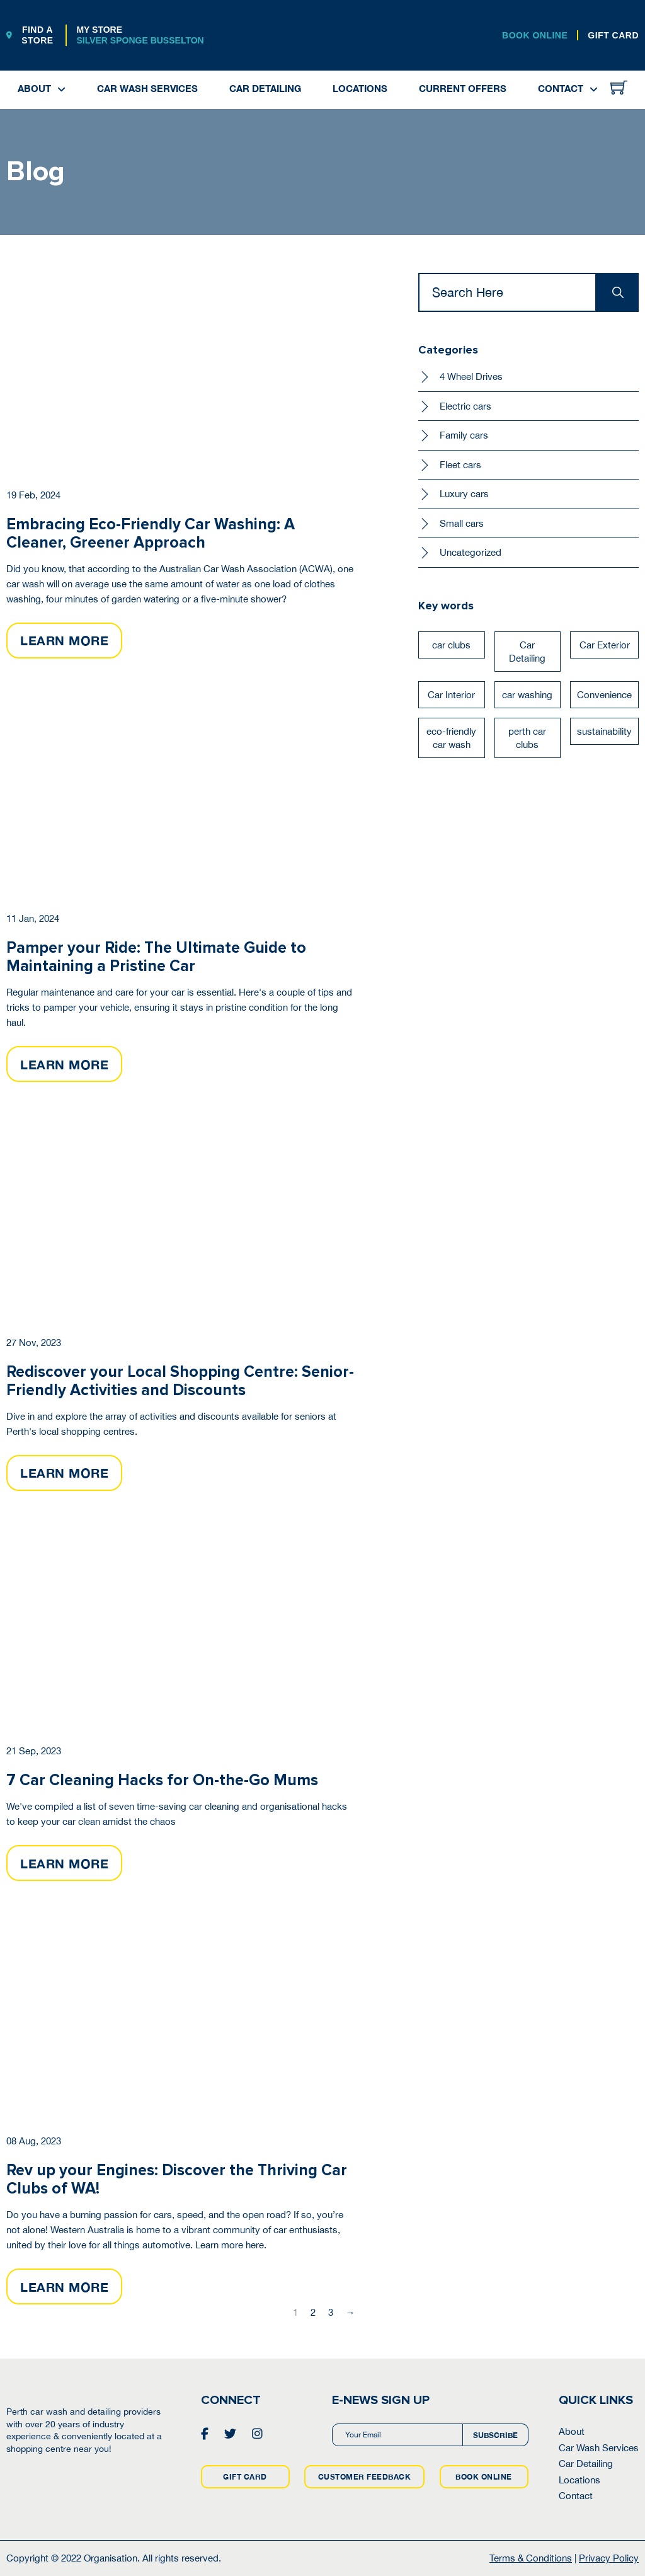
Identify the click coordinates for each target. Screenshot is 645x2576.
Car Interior (451, 694)
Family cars (464, 435)
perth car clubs (527, 738)
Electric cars (465, 406)
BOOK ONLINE (535, 35)
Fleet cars (460, 464)
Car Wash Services (147, 88)
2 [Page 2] (313, 2312)
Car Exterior (604, 645)
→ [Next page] (350, 2312)
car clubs (451, 645)
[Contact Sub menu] (594, 90)
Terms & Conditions (530, 2558)
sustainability (604, 731)
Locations (360, 88)
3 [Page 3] (330, 2312)
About (34, 88)
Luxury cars (464, 493)
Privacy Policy (609, 2558)
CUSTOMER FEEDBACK (364, 2476)
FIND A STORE (30, 35)
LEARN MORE (64, 640)
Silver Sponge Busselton (139, 40)
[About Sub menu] (61, 90)
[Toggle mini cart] (618, 87)
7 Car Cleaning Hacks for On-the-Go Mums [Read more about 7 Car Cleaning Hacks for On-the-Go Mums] (162, 1780)
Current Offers (462, 88)
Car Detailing (265, 88)
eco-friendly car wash (451, 738)
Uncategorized (470, 552)
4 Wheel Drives (471, 376)
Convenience (604, 694)
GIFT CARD (613, 35)
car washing (527, 694)
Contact (560, 88)
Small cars (462, 523)
